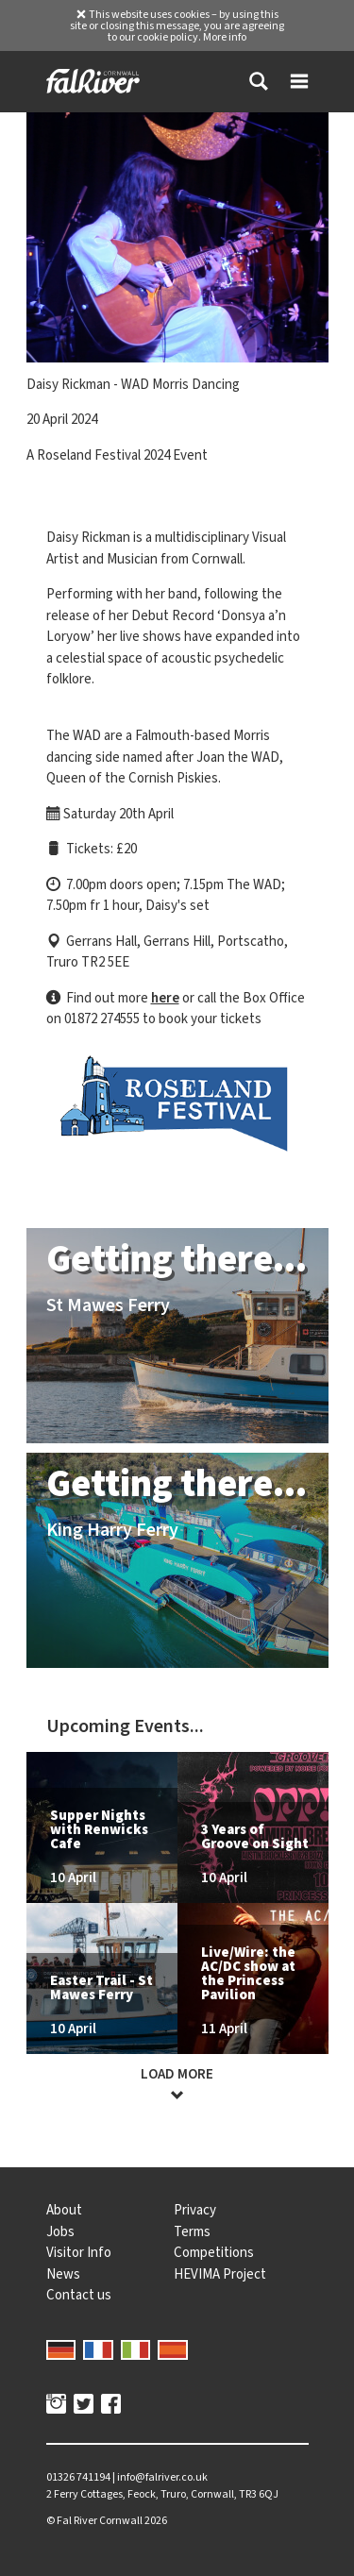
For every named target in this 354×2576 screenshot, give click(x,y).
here (165, 997)
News (63, 2274)
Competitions (214, 2252)
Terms (192, 2231)
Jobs (60, 2231)
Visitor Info (78, 2252)
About (64, 2209)
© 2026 (106, 2520)
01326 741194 (78, 2476)
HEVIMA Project (220, 2274)
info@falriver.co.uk (162, 2476)
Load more (177, 2085)
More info (224, 36)
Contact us (78, 2294)
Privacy (195, 2209)
